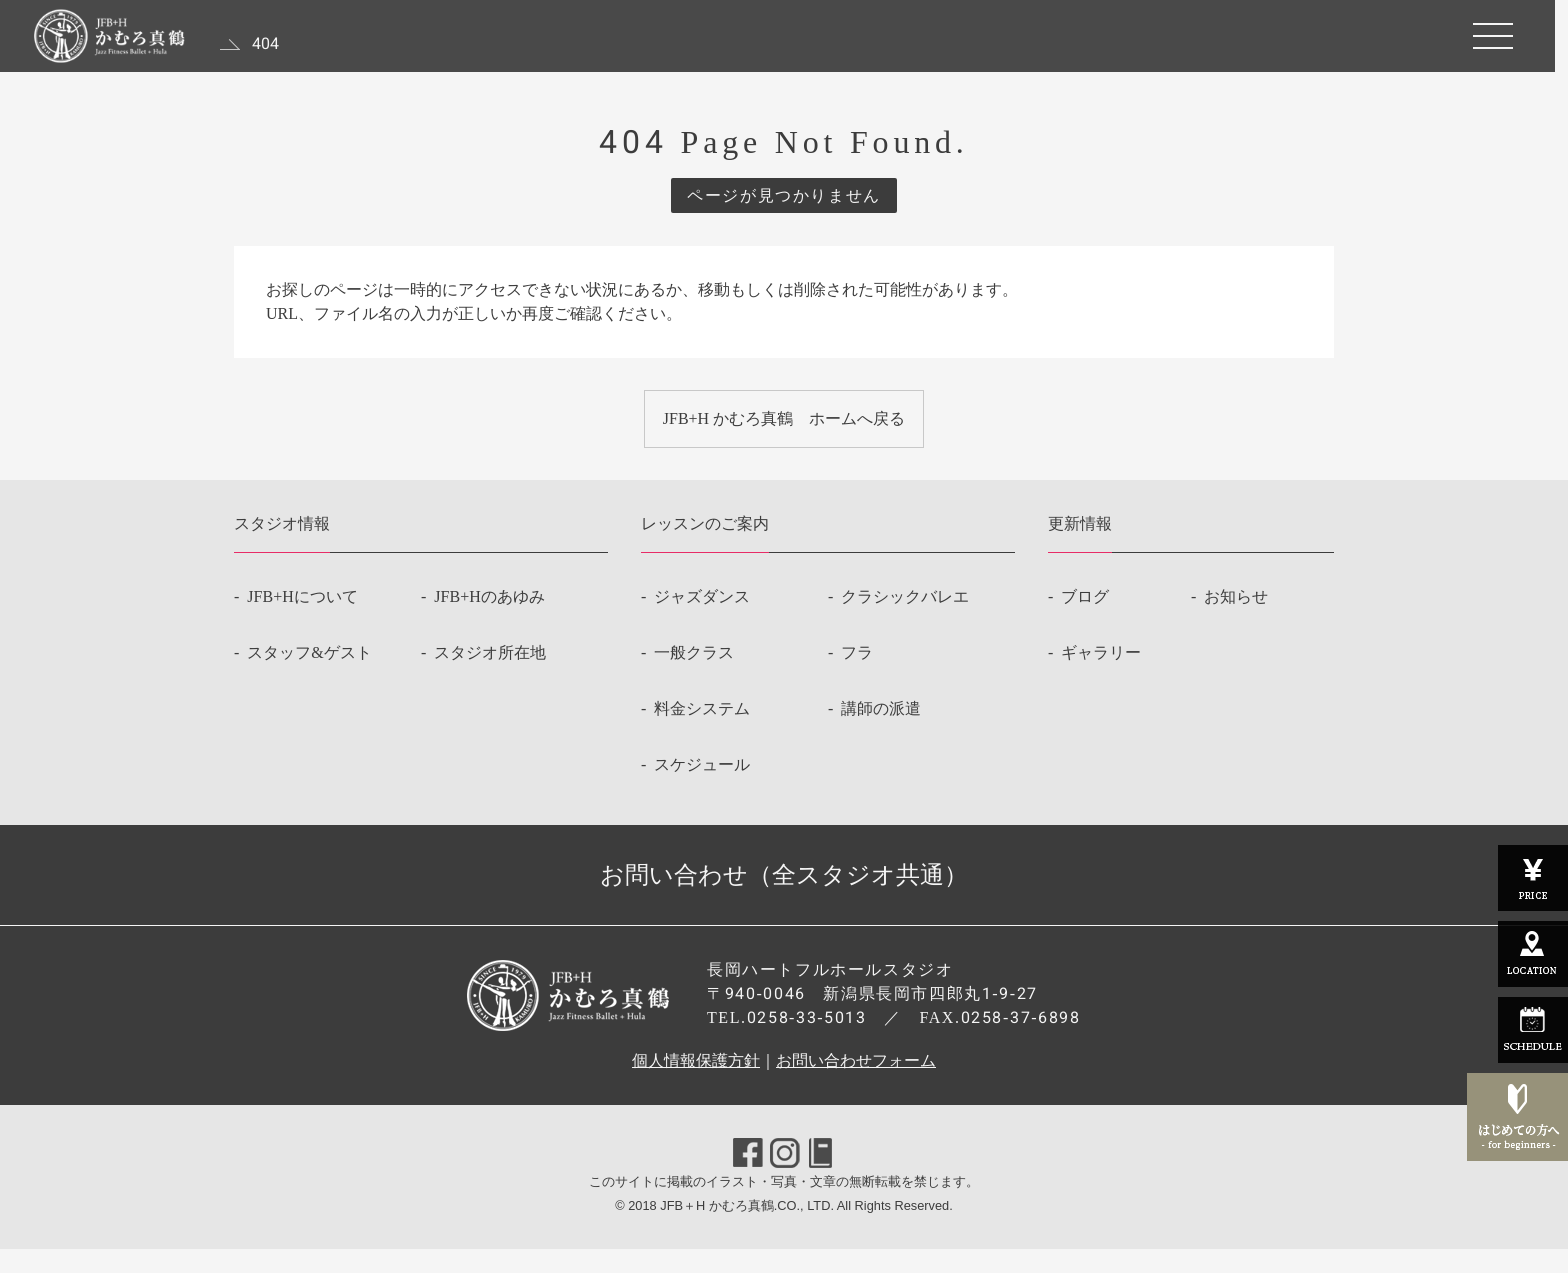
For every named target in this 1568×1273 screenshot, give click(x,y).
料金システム (702, 732)
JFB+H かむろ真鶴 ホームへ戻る (784, 430)
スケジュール (702, 788)
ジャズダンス (702, 620)
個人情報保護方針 (696, 1084)
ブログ (1085, 620)
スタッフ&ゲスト (309, 676)
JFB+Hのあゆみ (489, 620)
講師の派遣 (881, 732)
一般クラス (694, 676)
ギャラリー (1101, 676)
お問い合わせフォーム (856, 1084)
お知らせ (1236, 620)
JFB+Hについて (302, 620)
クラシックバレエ (905, 620)
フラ (857, 676)
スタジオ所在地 (490, 676)
